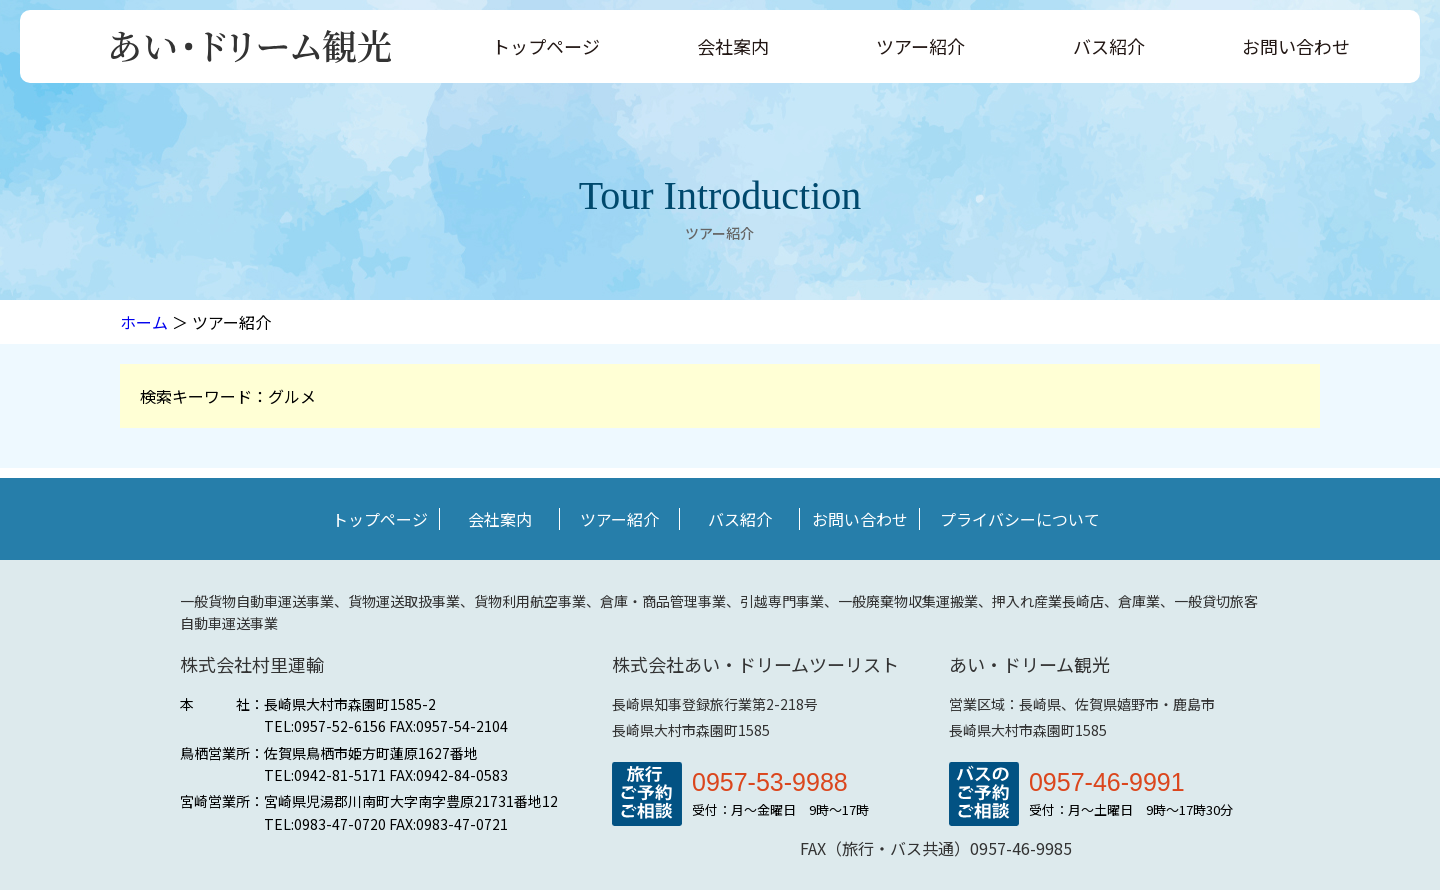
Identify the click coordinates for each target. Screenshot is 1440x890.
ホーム (144, 322)
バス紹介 (1109, 46)
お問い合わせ (1296, 46)
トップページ (546, 46)
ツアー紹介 (920, 46)
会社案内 (733, 46)
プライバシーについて (1020, 519)
